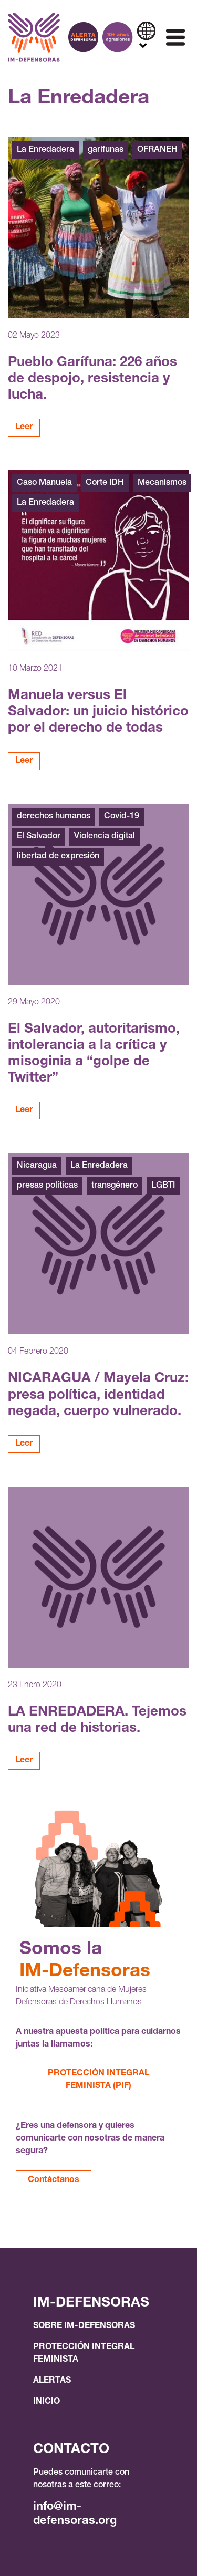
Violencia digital (104, 837)
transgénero (114, 1186)
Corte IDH (105, 483)
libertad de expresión (58, 857)
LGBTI (163, 1186)
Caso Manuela (44, 483)
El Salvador (38, 837)
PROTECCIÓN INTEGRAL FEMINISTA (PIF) (98, 2080)
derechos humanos (53, 817)
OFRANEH (157, 150)
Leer (24, 427)
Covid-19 (121, 817)
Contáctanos (53, 2180)
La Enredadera (45, 150)
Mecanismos (162, 483)
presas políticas (47, 1186)
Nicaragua (37, 1166)
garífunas (105, 150)
